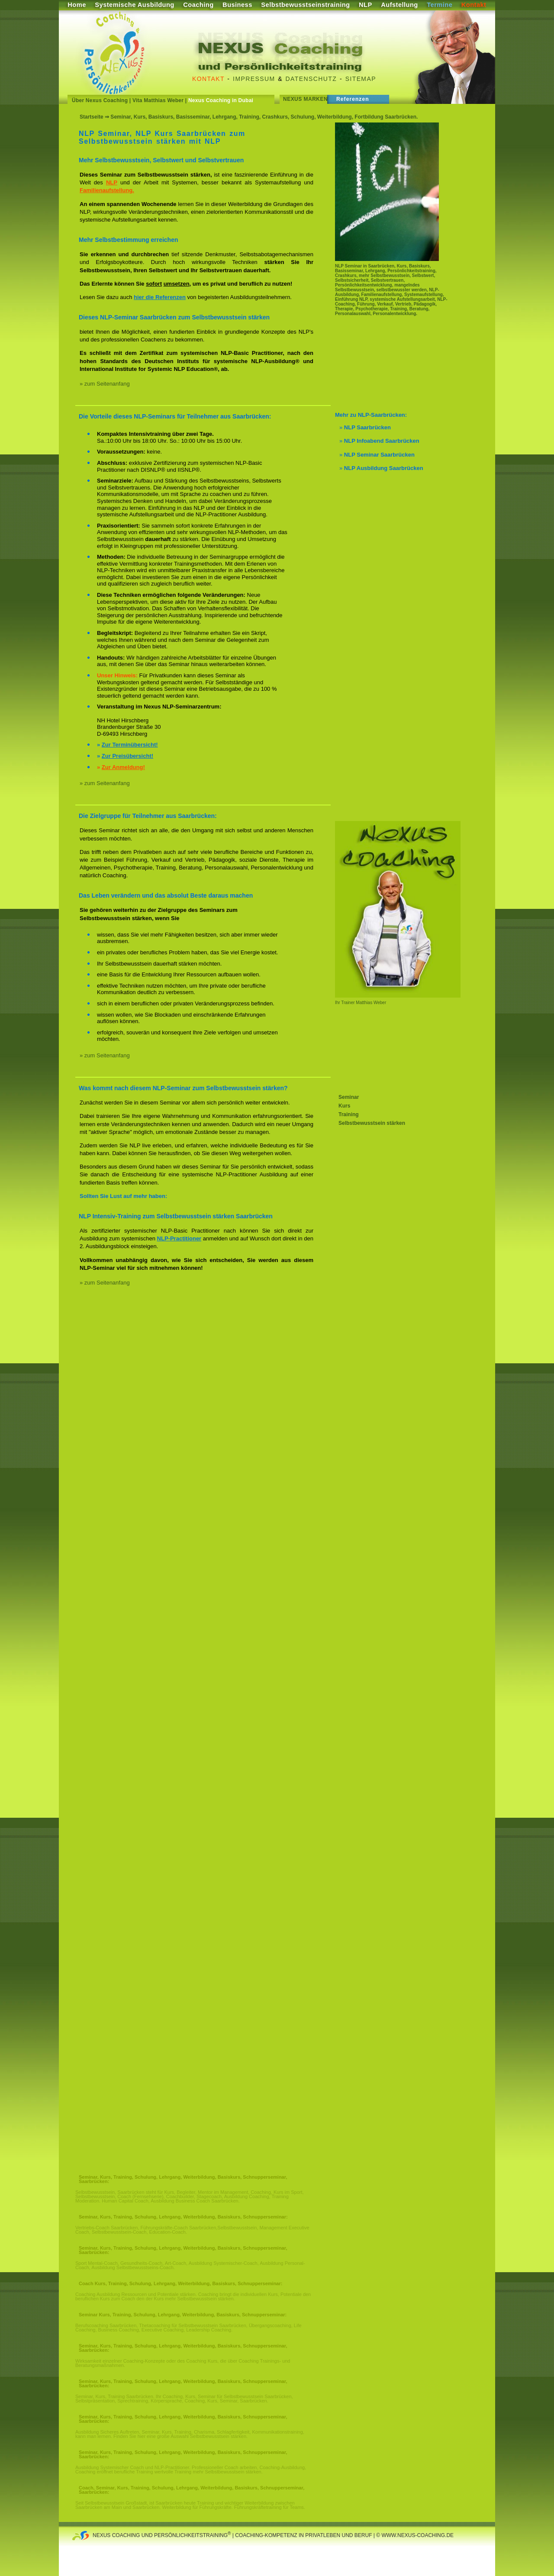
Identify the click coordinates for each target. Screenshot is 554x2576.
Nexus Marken (305, 99)
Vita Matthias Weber (158, 100)
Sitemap (360, 78)
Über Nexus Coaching (100, 100)
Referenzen (352, 99)
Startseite (91, 117)
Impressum (254, 78)
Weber (379, 1002)
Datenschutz (311, 78)
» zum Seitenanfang (105, 383)
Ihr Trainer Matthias (353, 1002)
